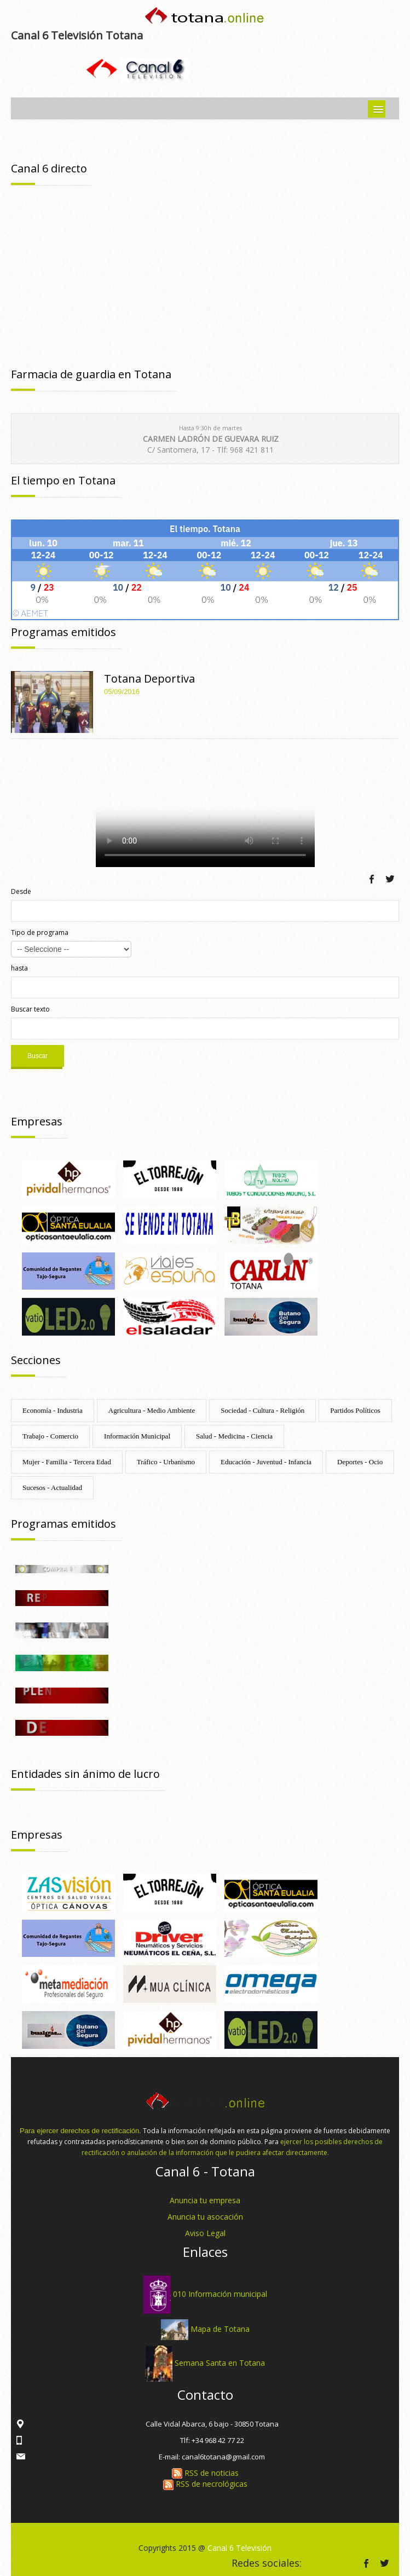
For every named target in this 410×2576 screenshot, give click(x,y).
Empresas (36, 1121)
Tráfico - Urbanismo (166, 1462)
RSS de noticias (205, 2473)
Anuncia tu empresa (205, 2200)
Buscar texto (30, 1009)
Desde (21, 891)
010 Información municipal (220, 2294)
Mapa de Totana (220, 2329)
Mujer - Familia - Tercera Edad (66, 1462)
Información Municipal (137, 1436)
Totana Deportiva (149, 678)
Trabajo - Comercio (50, 1436)
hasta (19, 968)
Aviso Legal (205, 2233)
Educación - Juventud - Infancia (266, 1462)
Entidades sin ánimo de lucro (85, 1773)
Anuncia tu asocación (205, 2216)
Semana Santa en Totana (220, 2363)
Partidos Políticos (355, 1410)
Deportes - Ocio (360, 1462)
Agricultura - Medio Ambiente (151, 1410)
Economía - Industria (52, 1410)
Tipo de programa (39, 932)
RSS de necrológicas (205, 2484)
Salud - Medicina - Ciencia (234, 1436)
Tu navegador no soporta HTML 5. (205, 805)
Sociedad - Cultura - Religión (262, 1410)
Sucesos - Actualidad (52, 1487)
